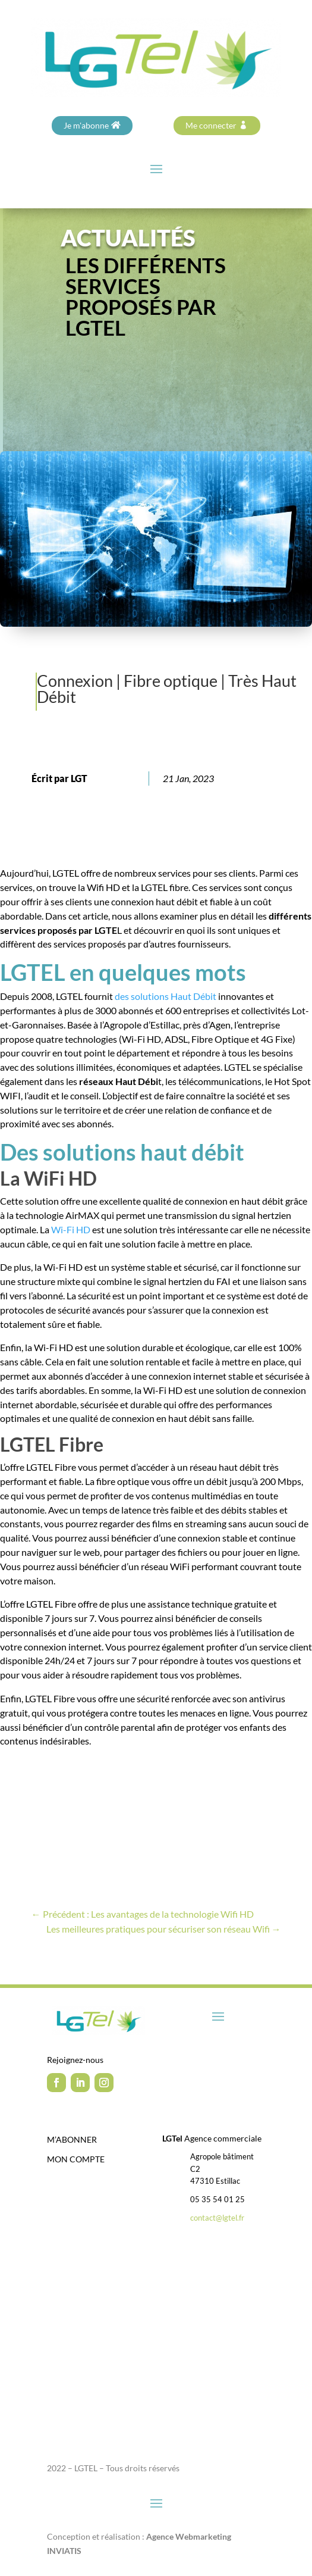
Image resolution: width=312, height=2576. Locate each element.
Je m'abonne (86, 125)
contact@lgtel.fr (217, 2217)
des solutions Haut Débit (164, 996)
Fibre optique (171, 680)
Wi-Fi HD (70, 1229)
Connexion (75, 680)
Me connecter (211, 125)
